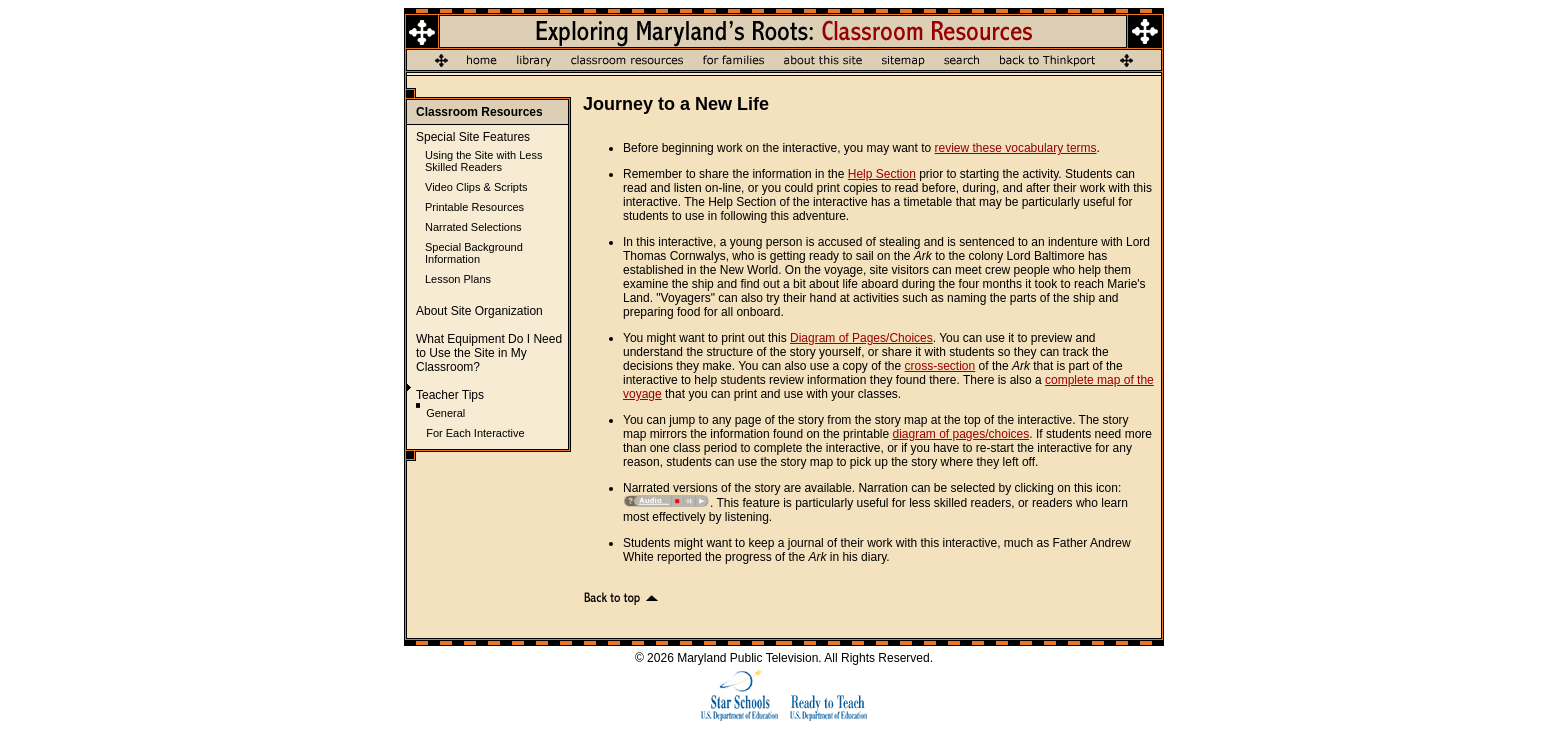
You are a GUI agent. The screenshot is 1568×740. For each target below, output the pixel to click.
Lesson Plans (458, 279)
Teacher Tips (450, 395)
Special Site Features (473, 137)
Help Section (882, 174)
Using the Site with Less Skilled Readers (483, 161)
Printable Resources (474, 207)
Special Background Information (474, 253)
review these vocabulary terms (1016, 148)
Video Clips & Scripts (476, 187)
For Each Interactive (475, 433)
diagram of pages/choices (960, 434)
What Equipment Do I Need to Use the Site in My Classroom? (489, 353)
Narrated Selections (473, 227)
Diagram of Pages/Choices (861, 338)
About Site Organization (479, 311)
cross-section (940, 366)
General (445, 413)
